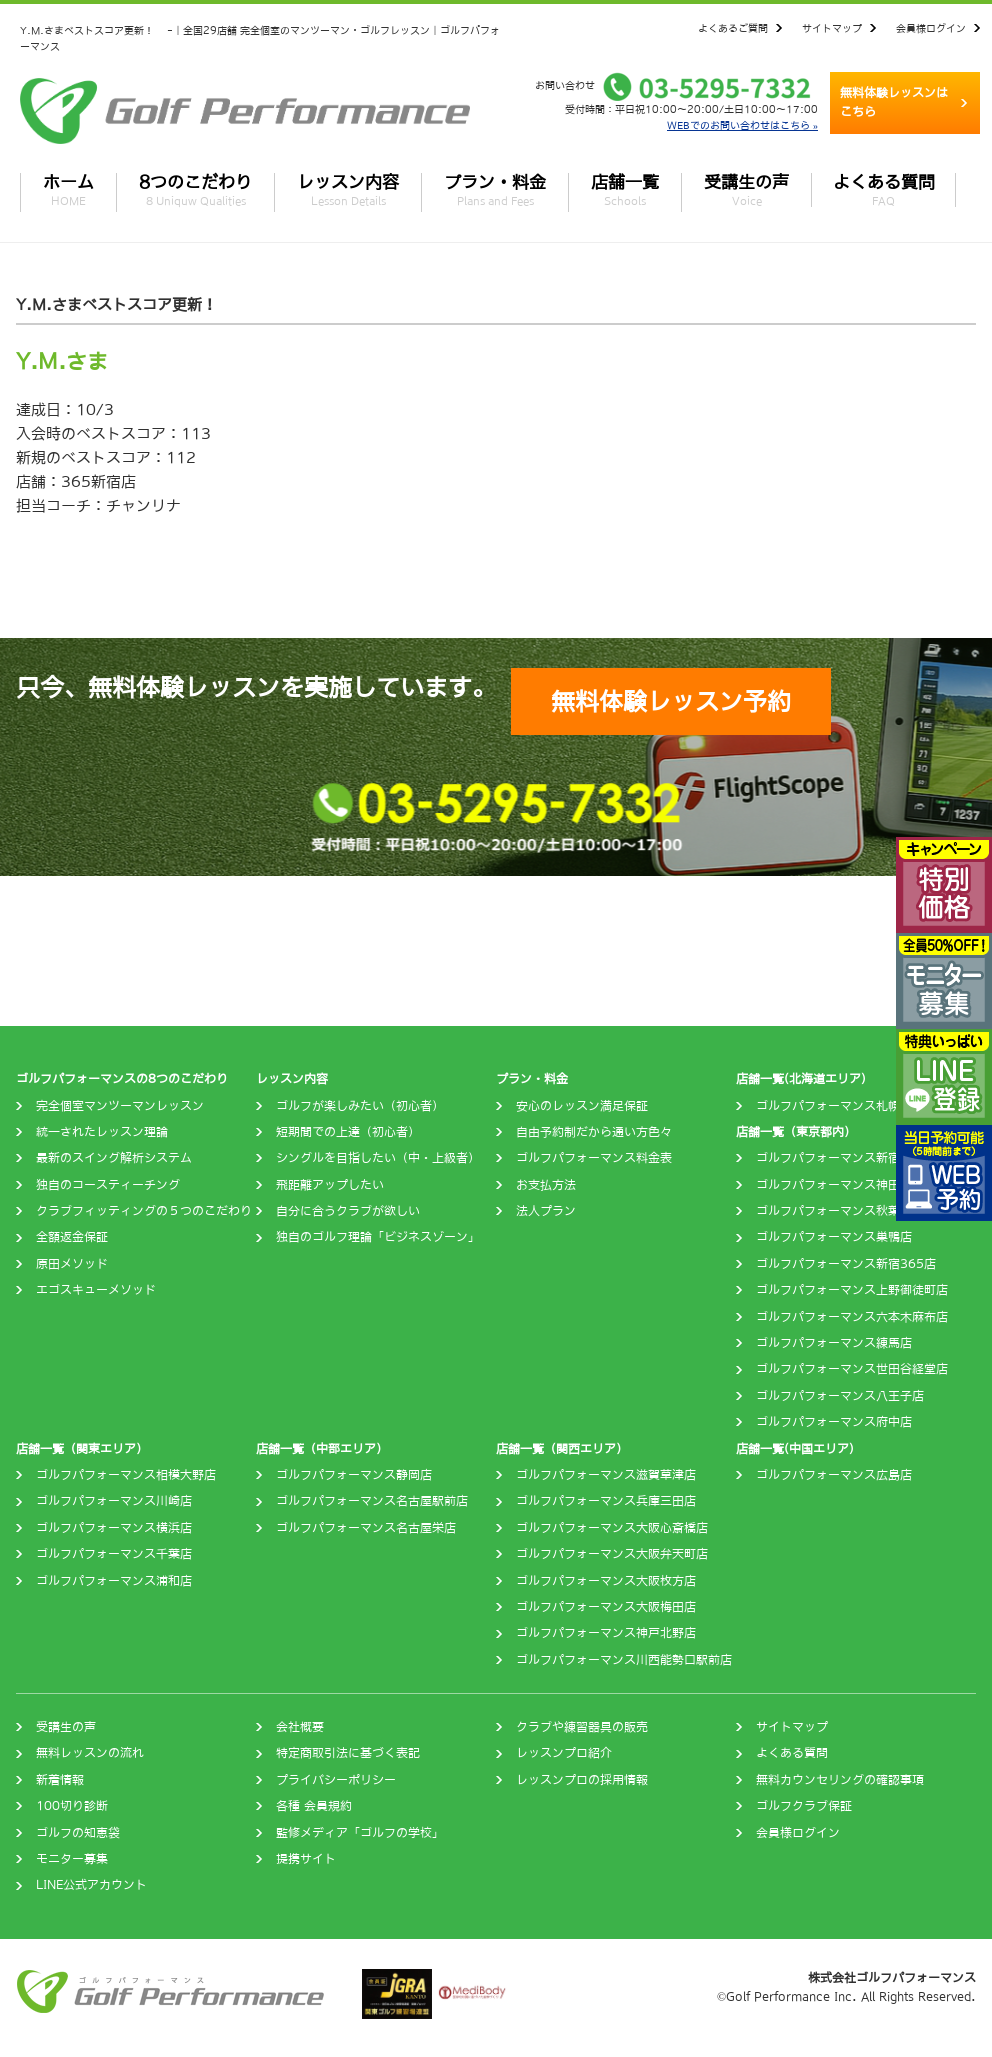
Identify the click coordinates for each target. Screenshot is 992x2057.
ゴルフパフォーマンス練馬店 (834, 1343)
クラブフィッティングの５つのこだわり (144, 1211)
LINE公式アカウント (91, 1885)
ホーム (68, 190)
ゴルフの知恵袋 (78, 1833)
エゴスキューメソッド (96, 1290)
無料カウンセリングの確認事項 (840, 1780)
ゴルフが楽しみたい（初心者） (360, 1106)
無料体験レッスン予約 (671, 701)
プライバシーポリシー (336, 1780)
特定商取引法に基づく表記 (348, 1753)
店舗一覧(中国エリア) (795, 1449)
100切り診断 (72, 1806)
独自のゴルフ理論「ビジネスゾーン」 (378, 1237)
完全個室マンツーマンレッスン (120, 1106)
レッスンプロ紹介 (564, 1753)
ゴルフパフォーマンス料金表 (594, 1158)
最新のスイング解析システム (114, 1158)
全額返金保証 (72, 1237)
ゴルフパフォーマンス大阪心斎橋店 (612, 1528)
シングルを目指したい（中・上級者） (378, 1158)
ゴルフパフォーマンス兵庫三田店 (606, 1501)
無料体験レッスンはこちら (894, 102)
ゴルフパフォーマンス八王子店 (840, 1396)
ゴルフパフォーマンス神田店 (834, 1185)
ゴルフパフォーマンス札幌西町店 (846, 1106)
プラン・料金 (495, 190)
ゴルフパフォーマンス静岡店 (354, 1475)
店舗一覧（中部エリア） (322, 1449)
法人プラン (546, 1211)
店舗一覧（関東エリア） (82, 1449)
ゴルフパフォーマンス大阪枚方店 (606, 1581)
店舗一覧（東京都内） (796, 1132)
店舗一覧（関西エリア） (562, 1449)
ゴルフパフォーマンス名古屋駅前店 (372, 1501)
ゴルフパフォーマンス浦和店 (114, 1581)
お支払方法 (546, 1185)
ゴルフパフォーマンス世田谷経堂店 (852, 1369)
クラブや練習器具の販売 (582, 1727)
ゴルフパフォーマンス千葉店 (114, 1554)
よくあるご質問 (733, 28)
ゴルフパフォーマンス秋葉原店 (840, 1211)
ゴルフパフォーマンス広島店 (834, 1475)
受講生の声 (746, 190)
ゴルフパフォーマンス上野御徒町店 (852, 1290)
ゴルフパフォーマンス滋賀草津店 (606, 1475)
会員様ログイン (931, 28)
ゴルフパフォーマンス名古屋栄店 (366, 1528)
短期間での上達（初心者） (348, 1132)
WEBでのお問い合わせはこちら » (742, 125)
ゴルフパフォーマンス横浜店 (114, 1528)
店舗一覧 (625, 190)
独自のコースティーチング (108, 1185)
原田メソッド (72, 1264)
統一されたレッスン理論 (102, 1132)
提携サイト (306, 1859)
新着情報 (60, 1780)
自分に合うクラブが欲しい (348, 1211)
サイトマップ (832, 28)
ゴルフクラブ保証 (804, 1806)
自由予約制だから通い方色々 (594, 1132)
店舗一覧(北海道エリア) (801, 1079)
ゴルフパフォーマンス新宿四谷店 (846, 1158)
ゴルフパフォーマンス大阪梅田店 (606, 1607)
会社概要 (300, 1727)
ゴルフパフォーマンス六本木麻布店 (852, 1317)
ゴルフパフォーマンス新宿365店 (846, 1264)
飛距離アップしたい (330, 1185)
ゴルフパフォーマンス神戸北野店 (606, 1633)
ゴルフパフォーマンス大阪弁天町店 (612, 1554)
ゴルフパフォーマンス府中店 (834, 1422)
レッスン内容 (348, 190)
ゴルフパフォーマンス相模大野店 (126, 1475)
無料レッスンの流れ (90, 1753)
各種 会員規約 (314, 1806)
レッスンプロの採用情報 (582, 1780)
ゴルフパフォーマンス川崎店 (114, 1501)
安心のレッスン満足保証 (582, 1106)
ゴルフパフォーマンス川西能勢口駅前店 (624, 1660)
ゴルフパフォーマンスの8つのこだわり (122, 1079)
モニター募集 (72, 1859)
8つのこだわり (195, 190)
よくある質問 (884, 190)
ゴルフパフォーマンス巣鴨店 (834, 1237)
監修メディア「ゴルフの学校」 (360, 1833)
